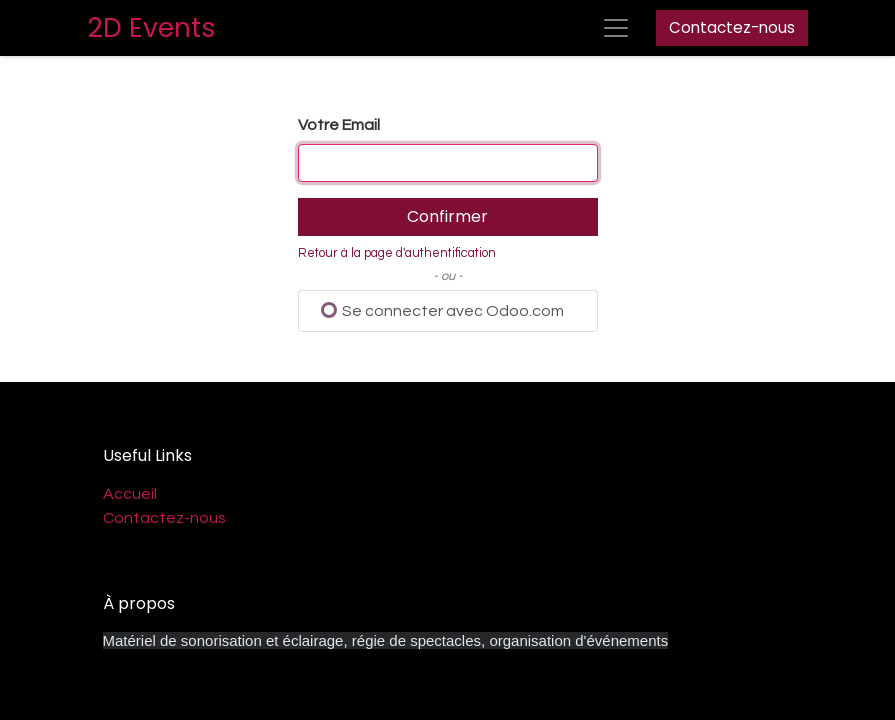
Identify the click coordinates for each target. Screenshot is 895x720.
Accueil (130, 494)
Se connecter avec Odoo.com (442, 310)
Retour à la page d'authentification (397, 253)
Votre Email (339, 125)
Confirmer (447, 216)
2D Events (152, 27)
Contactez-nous (732, 27)
